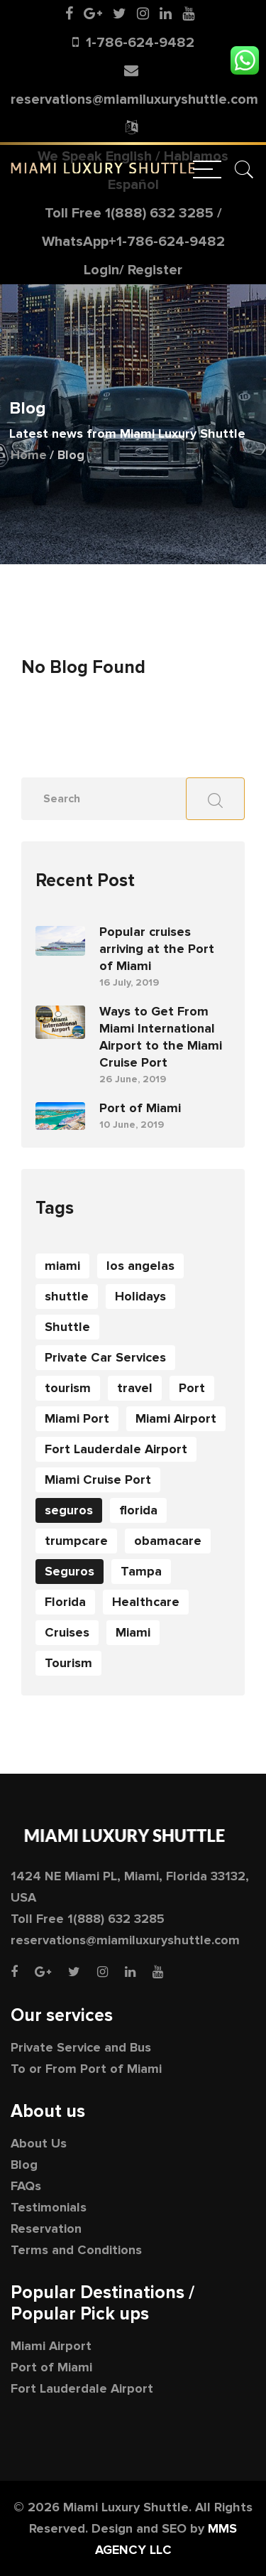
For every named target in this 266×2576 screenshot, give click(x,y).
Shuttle (67, 1327)
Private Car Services (105, 1357)
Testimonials (49, 2207)
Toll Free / (133, 227)
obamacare (167, 1540)
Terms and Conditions (76, 2250)
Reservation (46, 2228)
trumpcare (76, 1540)
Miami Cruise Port (98, 1479)
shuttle (67, 1296)
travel (135, 1388)
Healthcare (145, 1602)
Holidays (140, 1296)
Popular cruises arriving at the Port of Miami (156, 949)
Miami (133, 1632)
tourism (68, 1388)
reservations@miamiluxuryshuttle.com (134, 99)
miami (62, 1265)
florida (138, 1510)
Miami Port (77, 1418)
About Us (39, 2143)
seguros (69, 1510)
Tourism (68, 1663)
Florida (65, 1602)
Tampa (141, 1571)
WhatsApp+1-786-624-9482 (133, 241)
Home (29, 455)
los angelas (140, 1265)
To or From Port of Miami (86, 2068)
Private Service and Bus (81, 2047)
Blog (24, 2164)
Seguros (69, 1571)
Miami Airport (175, 1418)
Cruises (67, 1632)
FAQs (26, 2186)
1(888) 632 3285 (159, 213)
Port (192, 1388)
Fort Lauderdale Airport (116, 1449)
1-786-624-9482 (140, 42)
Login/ (104, 270)
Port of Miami (140, 1108)
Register (155, 270)
